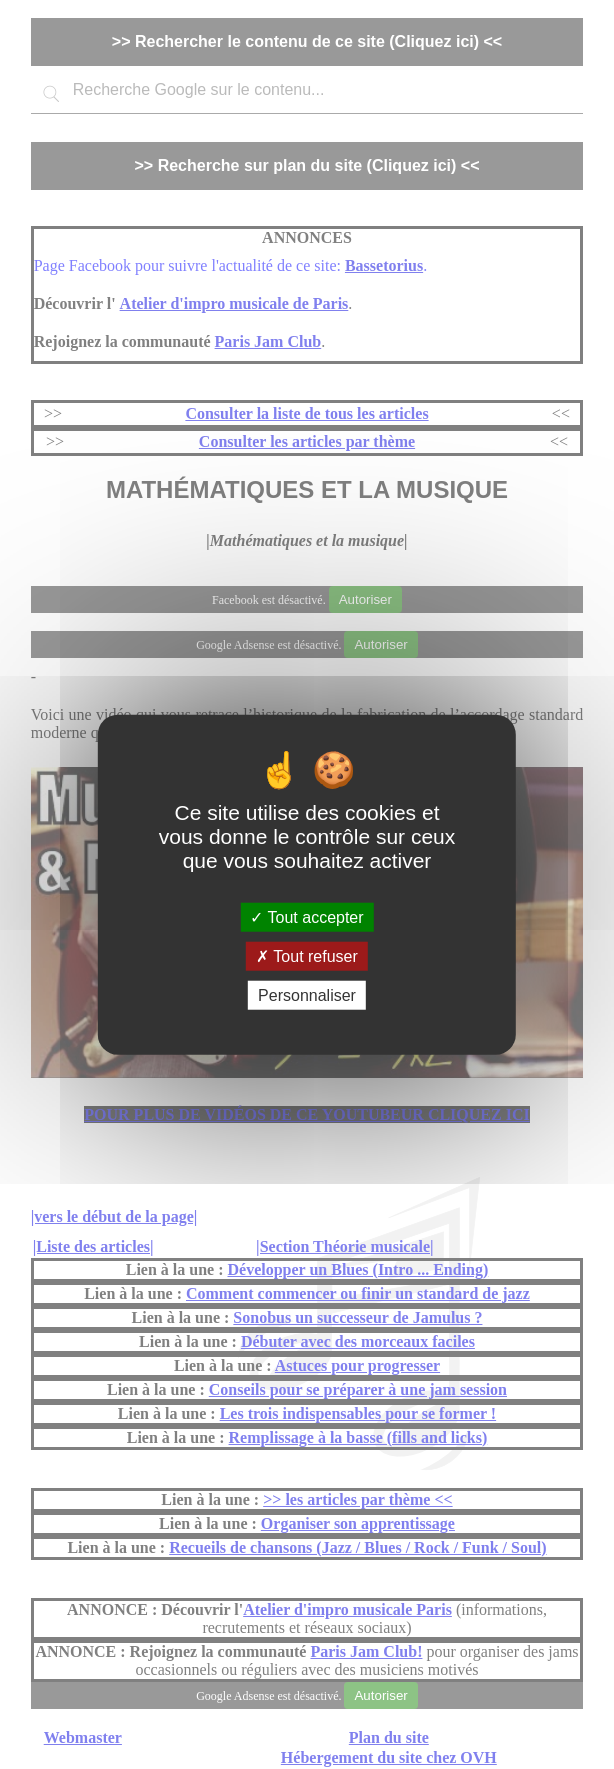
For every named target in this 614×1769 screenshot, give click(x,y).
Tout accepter (306, 916)
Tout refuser (307, 955)
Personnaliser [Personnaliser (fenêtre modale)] (307, 995)
